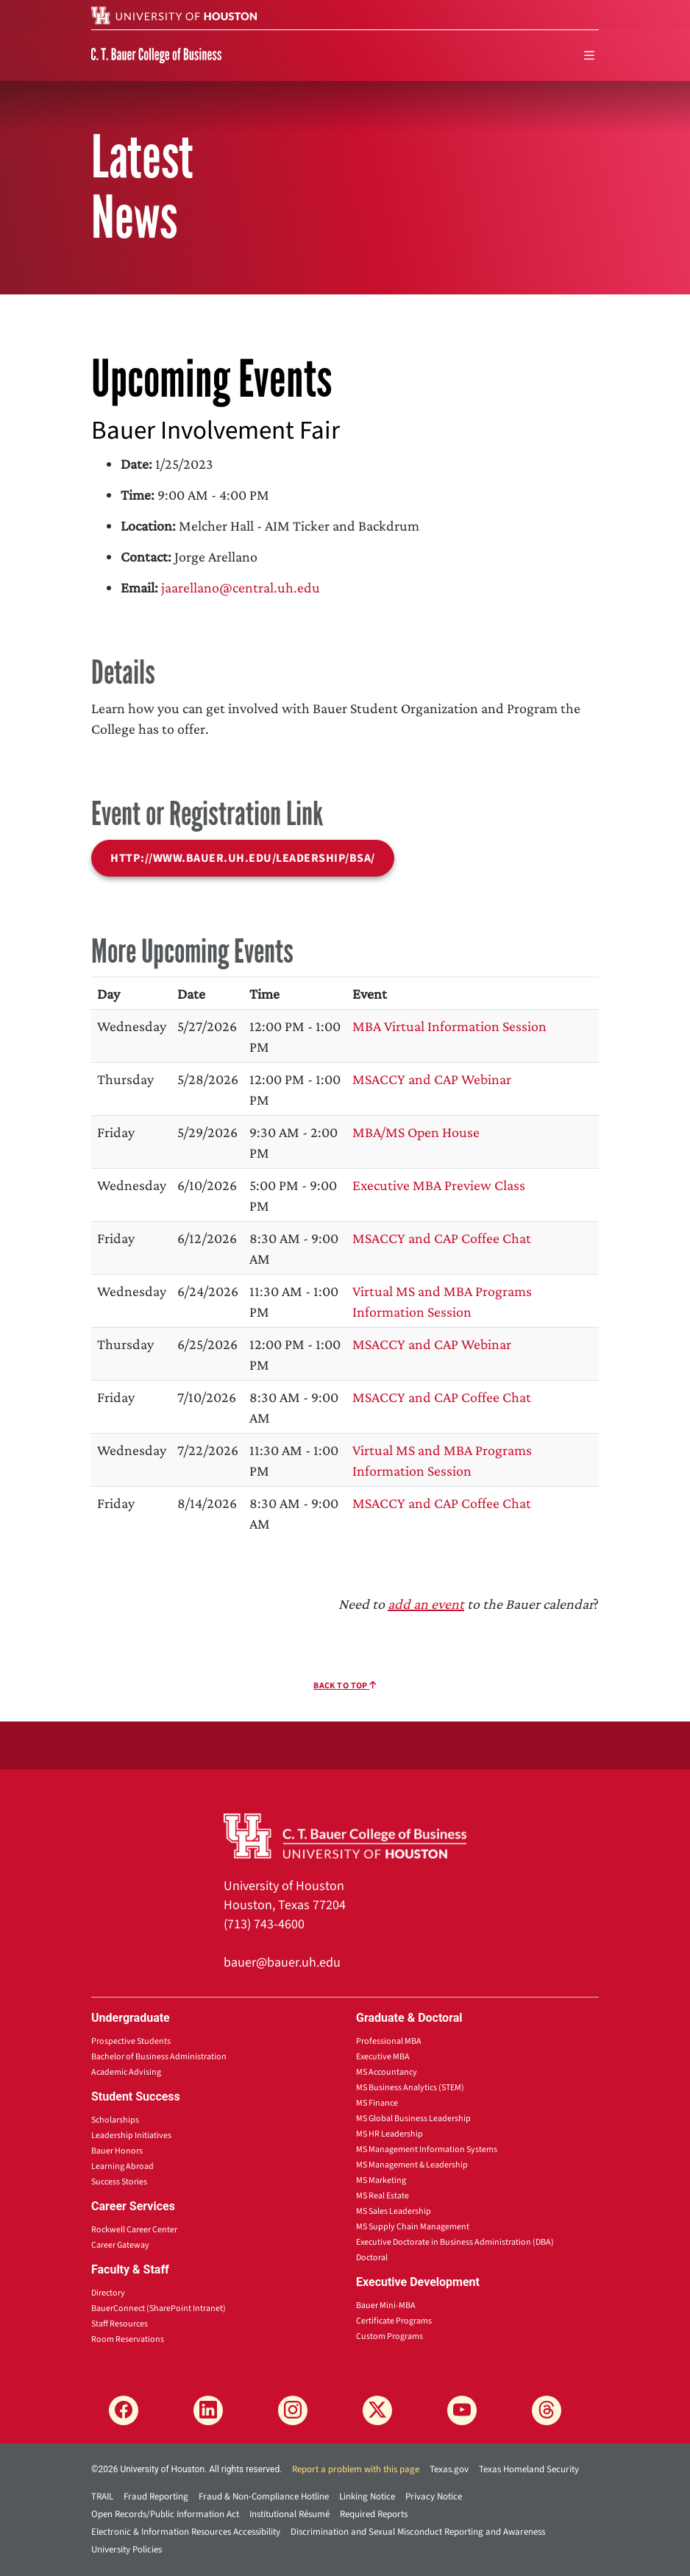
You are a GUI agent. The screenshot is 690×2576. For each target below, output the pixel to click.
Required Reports (374, 2514)
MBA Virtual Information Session (449, 1026)
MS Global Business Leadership (413, 2118)
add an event (426, 1604)
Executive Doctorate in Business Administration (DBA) (455, 2242)
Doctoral (372, 2257)
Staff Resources (119, 2324)
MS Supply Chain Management (412, 2227)
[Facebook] (123, 2410)
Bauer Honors (117, 2151)
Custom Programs (389, 2336)
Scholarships (115, 2120)
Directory (108, 2293)
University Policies (126, 2549)
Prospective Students (131, 2041)
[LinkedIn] (208, 2410)
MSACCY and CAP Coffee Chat (441, 1238)
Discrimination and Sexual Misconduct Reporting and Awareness (418, 2531)
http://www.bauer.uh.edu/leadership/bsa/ (242, 858)
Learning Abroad (122, 2166)
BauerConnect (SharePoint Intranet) (158, 2308)
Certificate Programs (394, 2321)
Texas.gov (449, 2469)
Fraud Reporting (156, 2496)
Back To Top (345, 1686)
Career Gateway (120, 2245)
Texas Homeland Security (529, 2469)
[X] (377, 2410)
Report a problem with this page (355, 2469)
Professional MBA (389, 2041)
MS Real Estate (382, 2196)
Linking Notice (367, 2496)
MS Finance (377, 2103)
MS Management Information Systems (426, 2149)
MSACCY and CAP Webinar (431, 1079)
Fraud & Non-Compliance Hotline (264, 2496)
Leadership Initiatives (131, 2135)
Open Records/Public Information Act (165, 2514)
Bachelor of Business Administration (159, 2056)
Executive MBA (383, 2056)
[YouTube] (462, 2410)
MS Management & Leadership (412, 2165)
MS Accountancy (386, 2072)
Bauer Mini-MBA (386, 2305)
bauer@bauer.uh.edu (282, 1962)
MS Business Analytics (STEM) (410, 2087)
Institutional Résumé (289, 2514)
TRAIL (102, 2496)
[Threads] (546, 2410)
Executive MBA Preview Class (438, 1185)
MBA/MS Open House (416, 1132)
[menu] (589, 55)
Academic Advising (126, 2072)
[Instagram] (292, 2410)
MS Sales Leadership (393, 2211)
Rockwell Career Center (134, 2229)
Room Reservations (127, 2339)
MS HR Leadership (389, 2134)
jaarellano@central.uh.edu (240, 587)
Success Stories (119, 2182)
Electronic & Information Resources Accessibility (185, 2531)
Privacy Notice (433, 2496)
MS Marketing (381, 2180)
